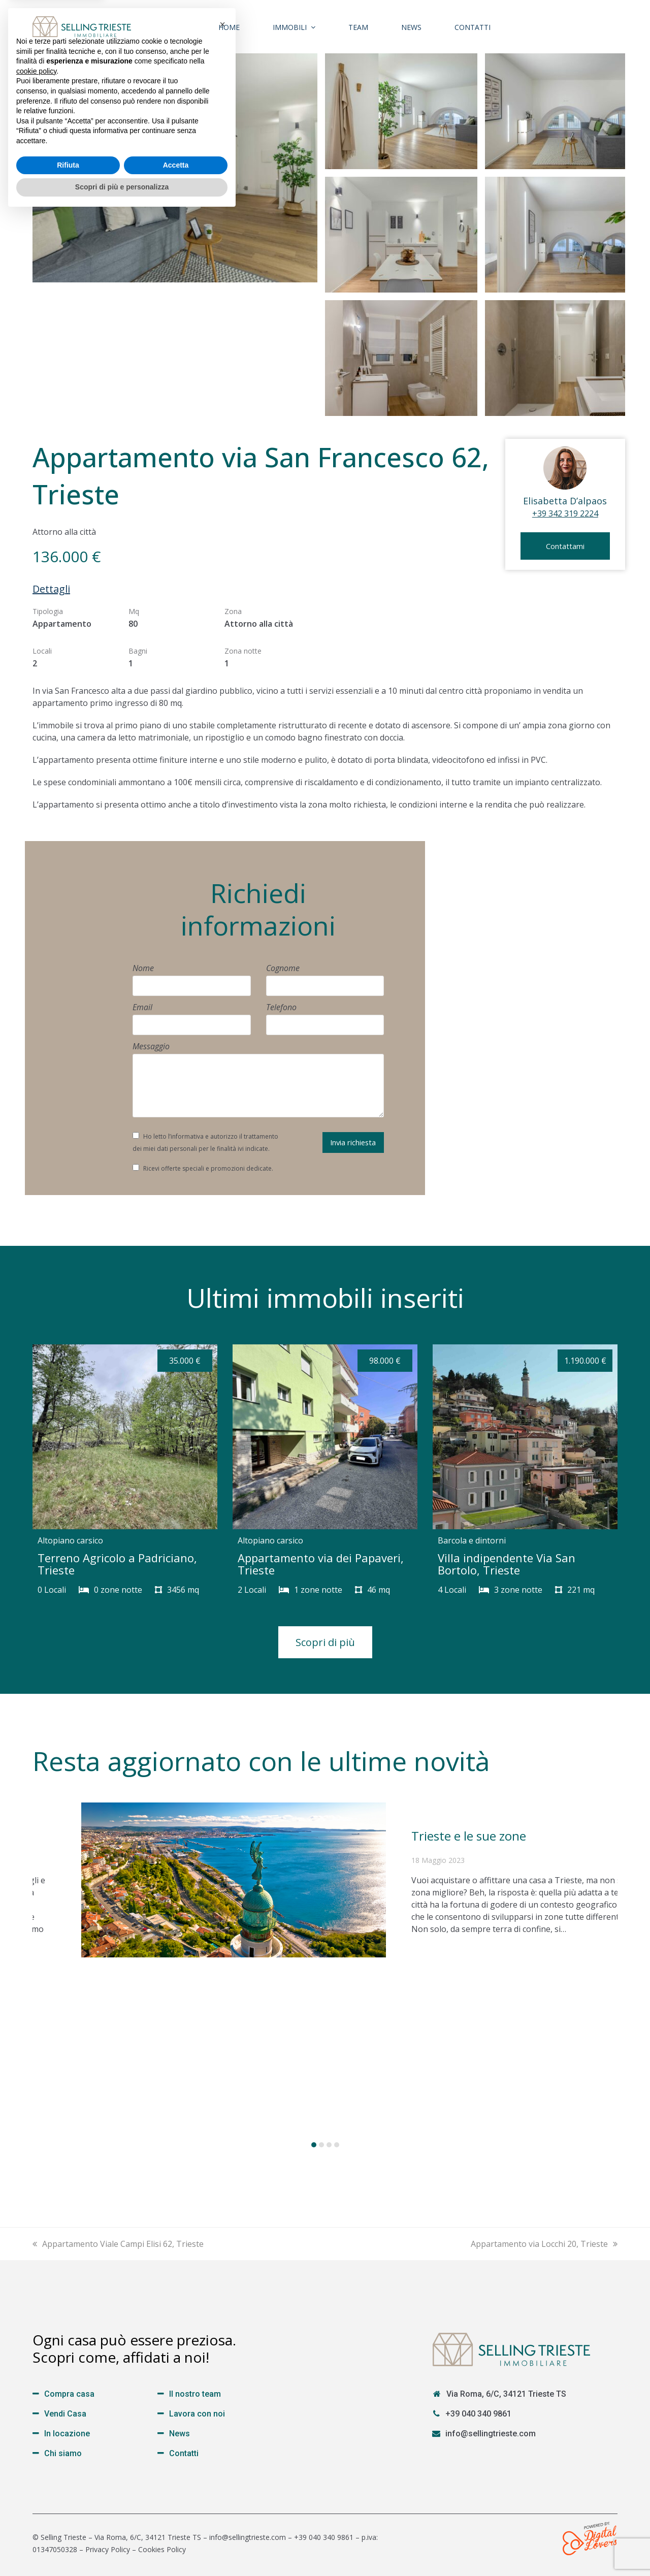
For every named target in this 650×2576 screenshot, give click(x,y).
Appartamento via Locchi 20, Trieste (544, 2243)
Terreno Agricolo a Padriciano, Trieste (117, 1563)
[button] (313, 2144)
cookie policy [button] (36, 2432)
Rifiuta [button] (68, 2526)
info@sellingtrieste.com (490, 2433)
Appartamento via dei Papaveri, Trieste (321, 1563)
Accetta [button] (176, 2526)
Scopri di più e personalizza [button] (122, 2548)
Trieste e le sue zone (468, 1835)
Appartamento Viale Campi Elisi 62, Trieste (118, 2243)
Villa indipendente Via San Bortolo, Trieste (506, 1563)
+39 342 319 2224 (565, 513)
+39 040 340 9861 (478, 2414)
